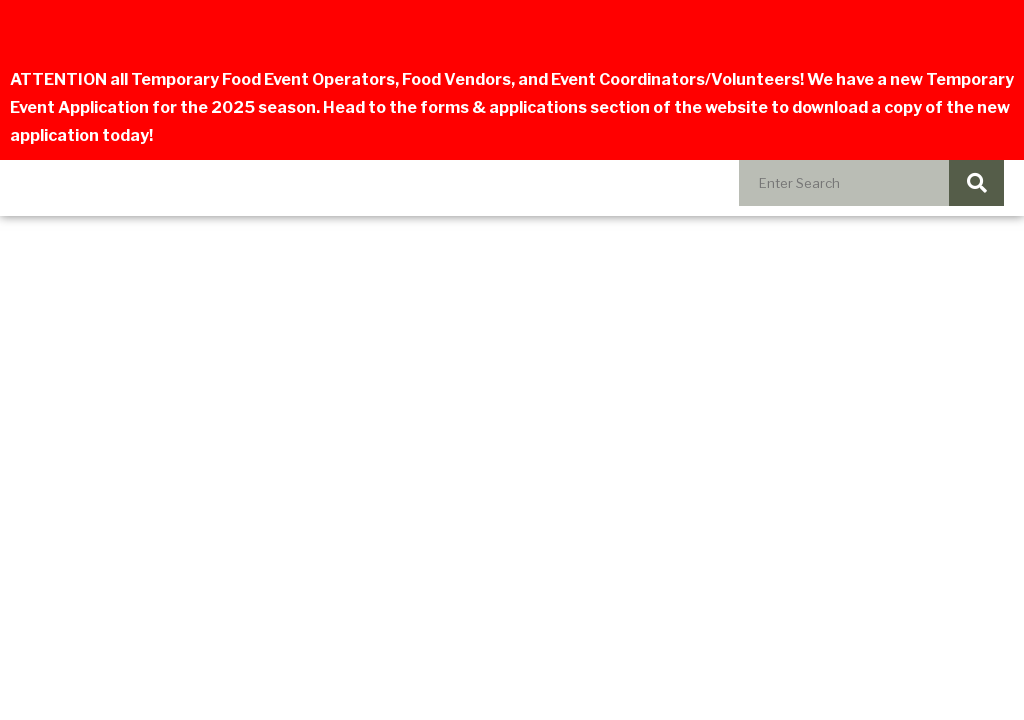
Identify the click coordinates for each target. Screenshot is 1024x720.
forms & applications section (535, 107)
